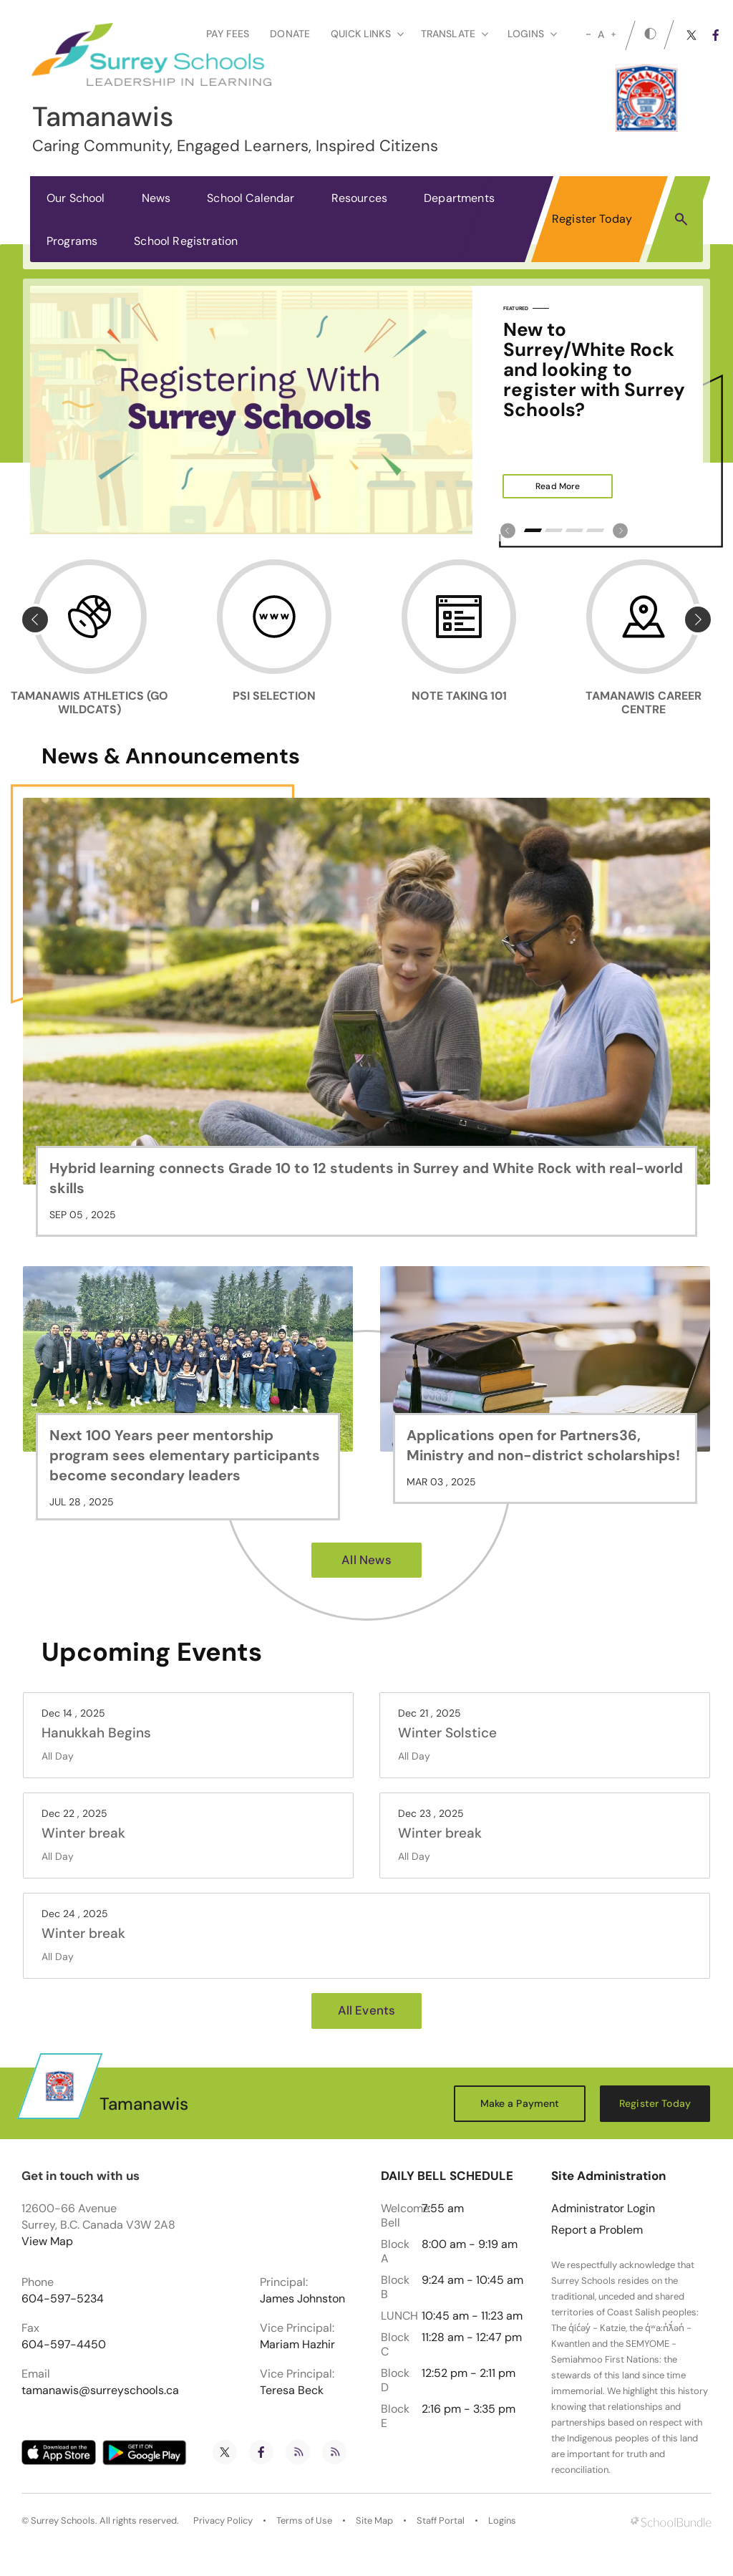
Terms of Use (304, 2521)
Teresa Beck (292, 2390)
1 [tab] (533, 530)
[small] (588, 34)
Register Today (592, 218)
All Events (367, 2010)
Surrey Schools (63, 2521)
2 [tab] (554, 530)
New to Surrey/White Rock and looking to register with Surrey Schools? (594, 369)
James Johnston (302, 2299)
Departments (459, 198)
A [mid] (601, 34)
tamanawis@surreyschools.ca (100, 2390)
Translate (454, 33)
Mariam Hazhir (297, 2345)
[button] (681, 218)
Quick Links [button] (367, 33)
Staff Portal (441, 2521)
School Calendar (250, 198)
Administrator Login (603, 2208)
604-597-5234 (62, 2299)
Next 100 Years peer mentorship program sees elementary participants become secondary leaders (184, 1455)
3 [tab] (574, 530)
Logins (502, 2521)
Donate (290, 33)
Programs (72, 241)
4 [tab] (595, 530)
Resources (359, 198)
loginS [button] (532, 33)
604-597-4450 (63, 2345)
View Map (47, 2241)
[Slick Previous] (507, 530)
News (156, 198)
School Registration (186, 241)
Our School (76, 198)
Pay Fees (227, 33)
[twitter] (691, 35)
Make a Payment (520, 2103)
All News (366, 1560)
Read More (541, 486)
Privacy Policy (223, 2521)
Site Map (374, 2521)
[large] (613, 34)
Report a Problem (597, 2230)
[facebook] (716, 35)
